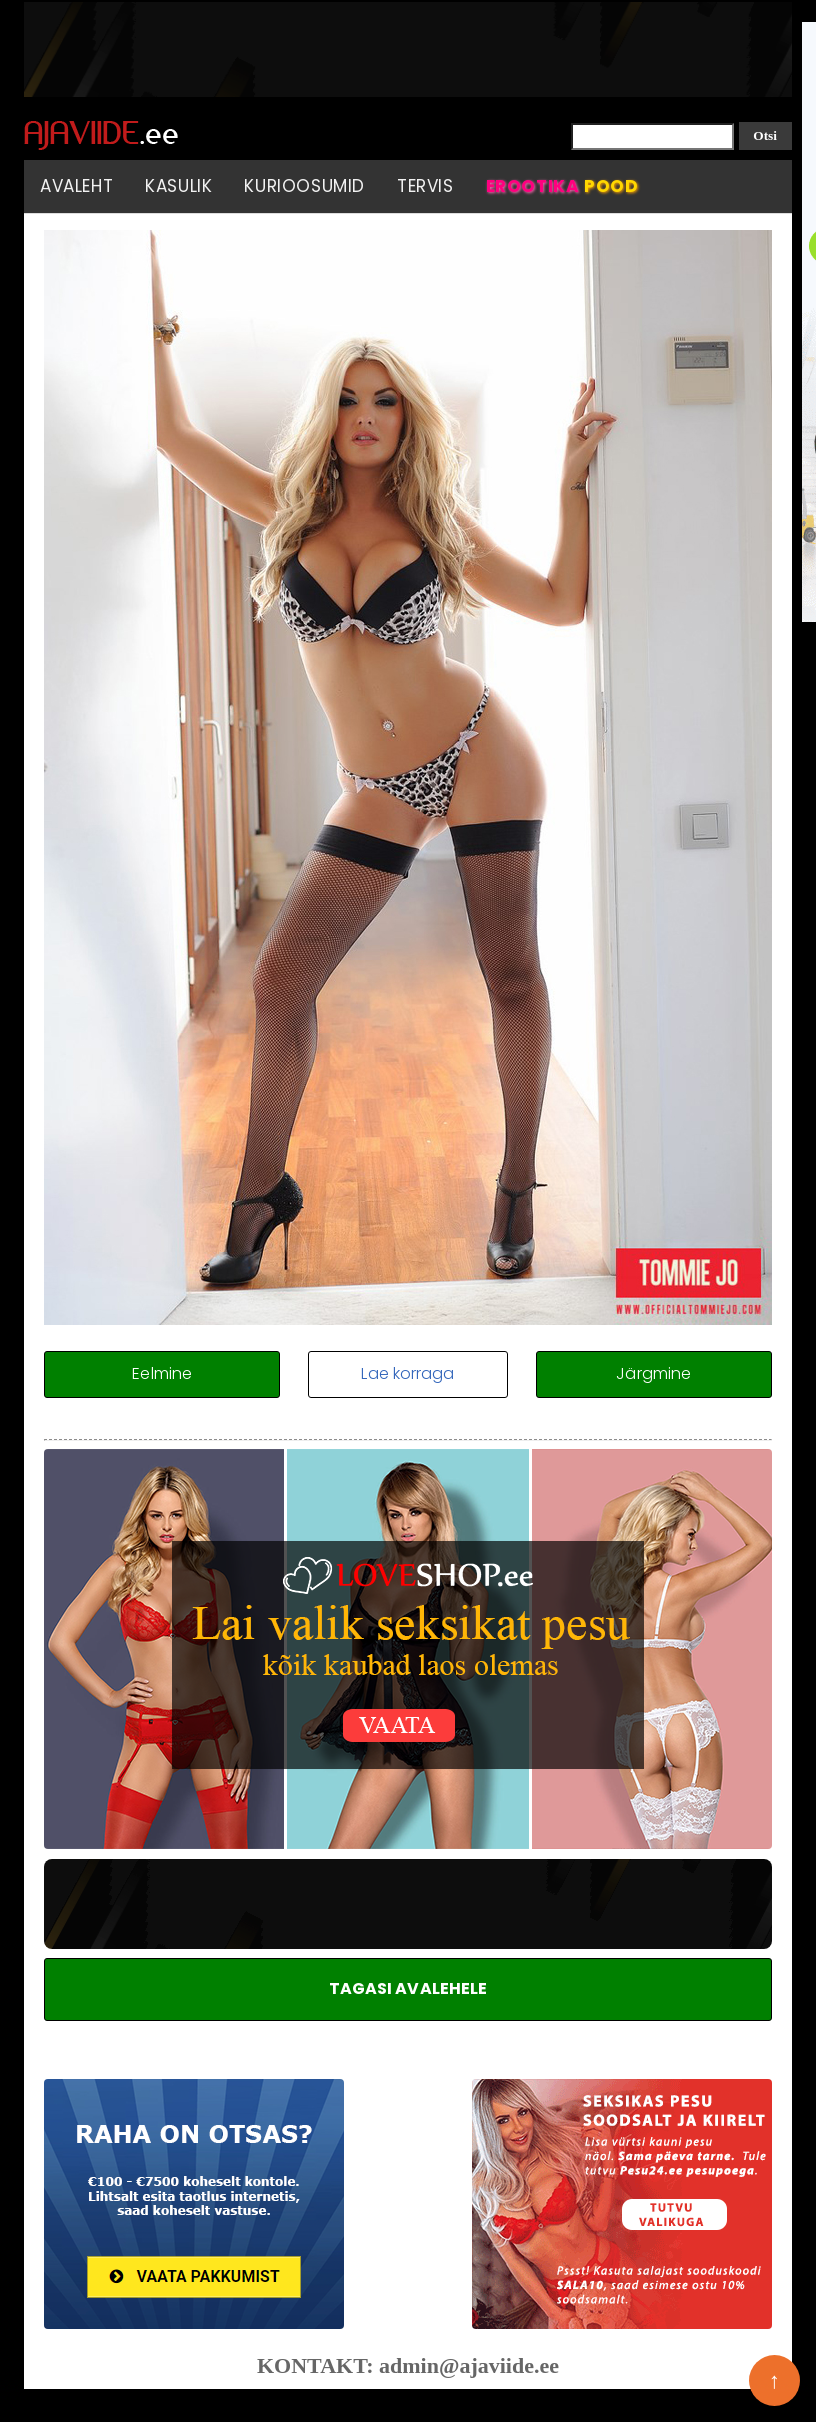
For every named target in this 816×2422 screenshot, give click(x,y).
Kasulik (178, 186)
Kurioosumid (304, 186)
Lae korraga (407, 1373)
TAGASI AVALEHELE (408, 1988)
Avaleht (76, 186)
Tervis (425, 186)
